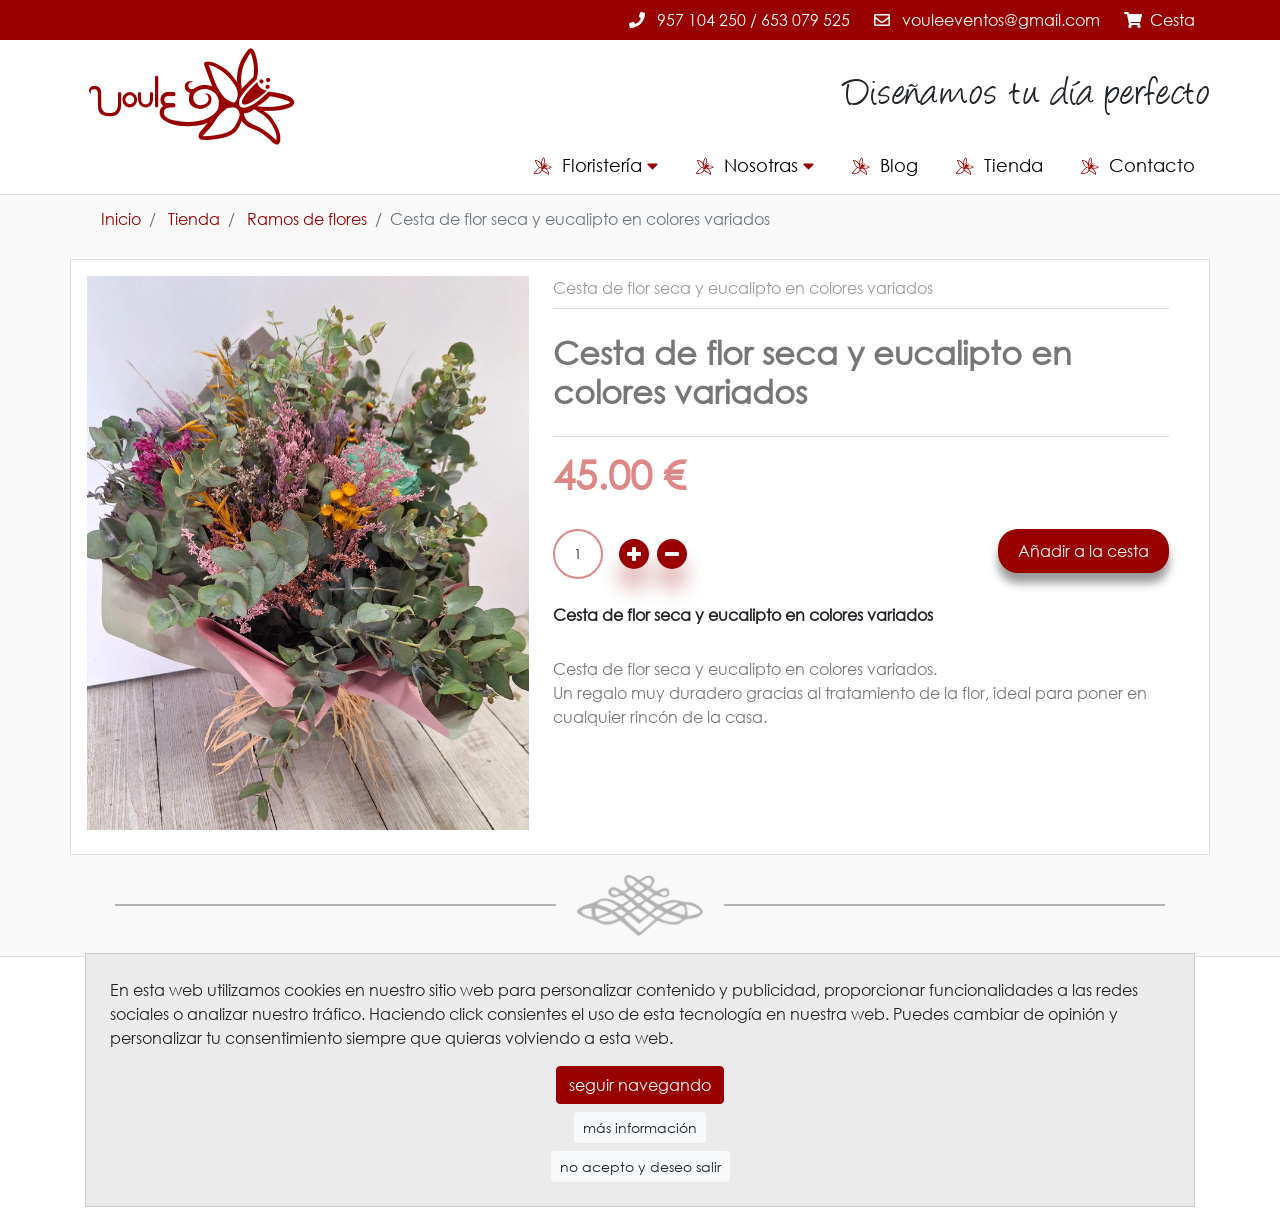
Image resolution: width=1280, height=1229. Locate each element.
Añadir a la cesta (1083, 551)
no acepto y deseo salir (640, 1152)
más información (640, 1113)
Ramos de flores (307, 219)
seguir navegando (640, 1071)
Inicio (121, 219)
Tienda (194, 219)
